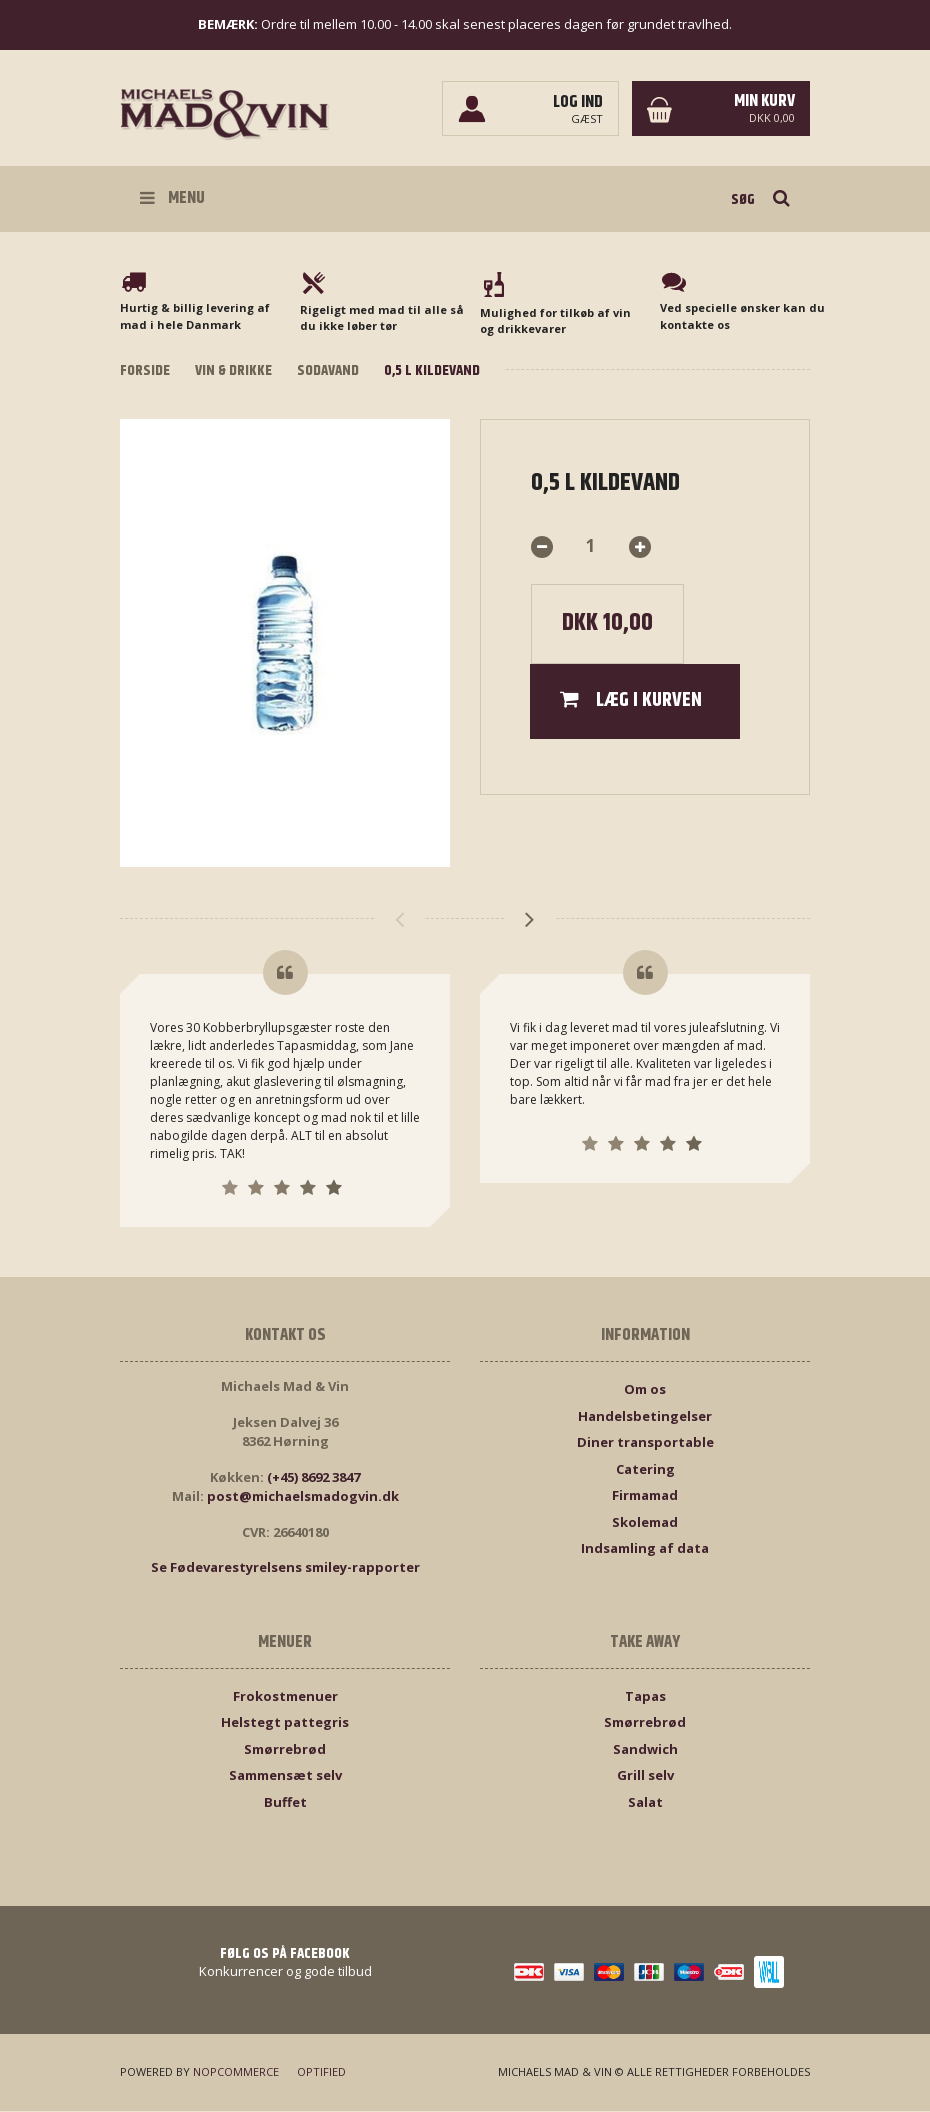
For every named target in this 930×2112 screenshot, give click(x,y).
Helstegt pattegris (285, 1724)
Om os (645, 1391)
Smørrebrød (285, 1750)
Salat (645, 1803)
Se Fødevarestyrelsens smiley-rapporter (285, 1569)
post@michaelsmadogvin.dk (303, 1498)
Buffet (285, 1803)
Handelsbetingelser (645, 1417)
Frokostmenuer (285, 1697)
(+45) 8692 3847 (313, 1478)
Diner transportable (645, 1444)
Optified (321, 2073)
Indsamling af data (645, 1550)
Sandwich (645, 1750)
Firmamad (645, 1497)
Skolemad (645, 1523)
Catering (645, 1470)
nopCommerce (236, 2073)
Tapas (645, 1697)
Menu (172, 198)
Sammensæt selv (285, 1777)
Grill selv (645, 1777)
